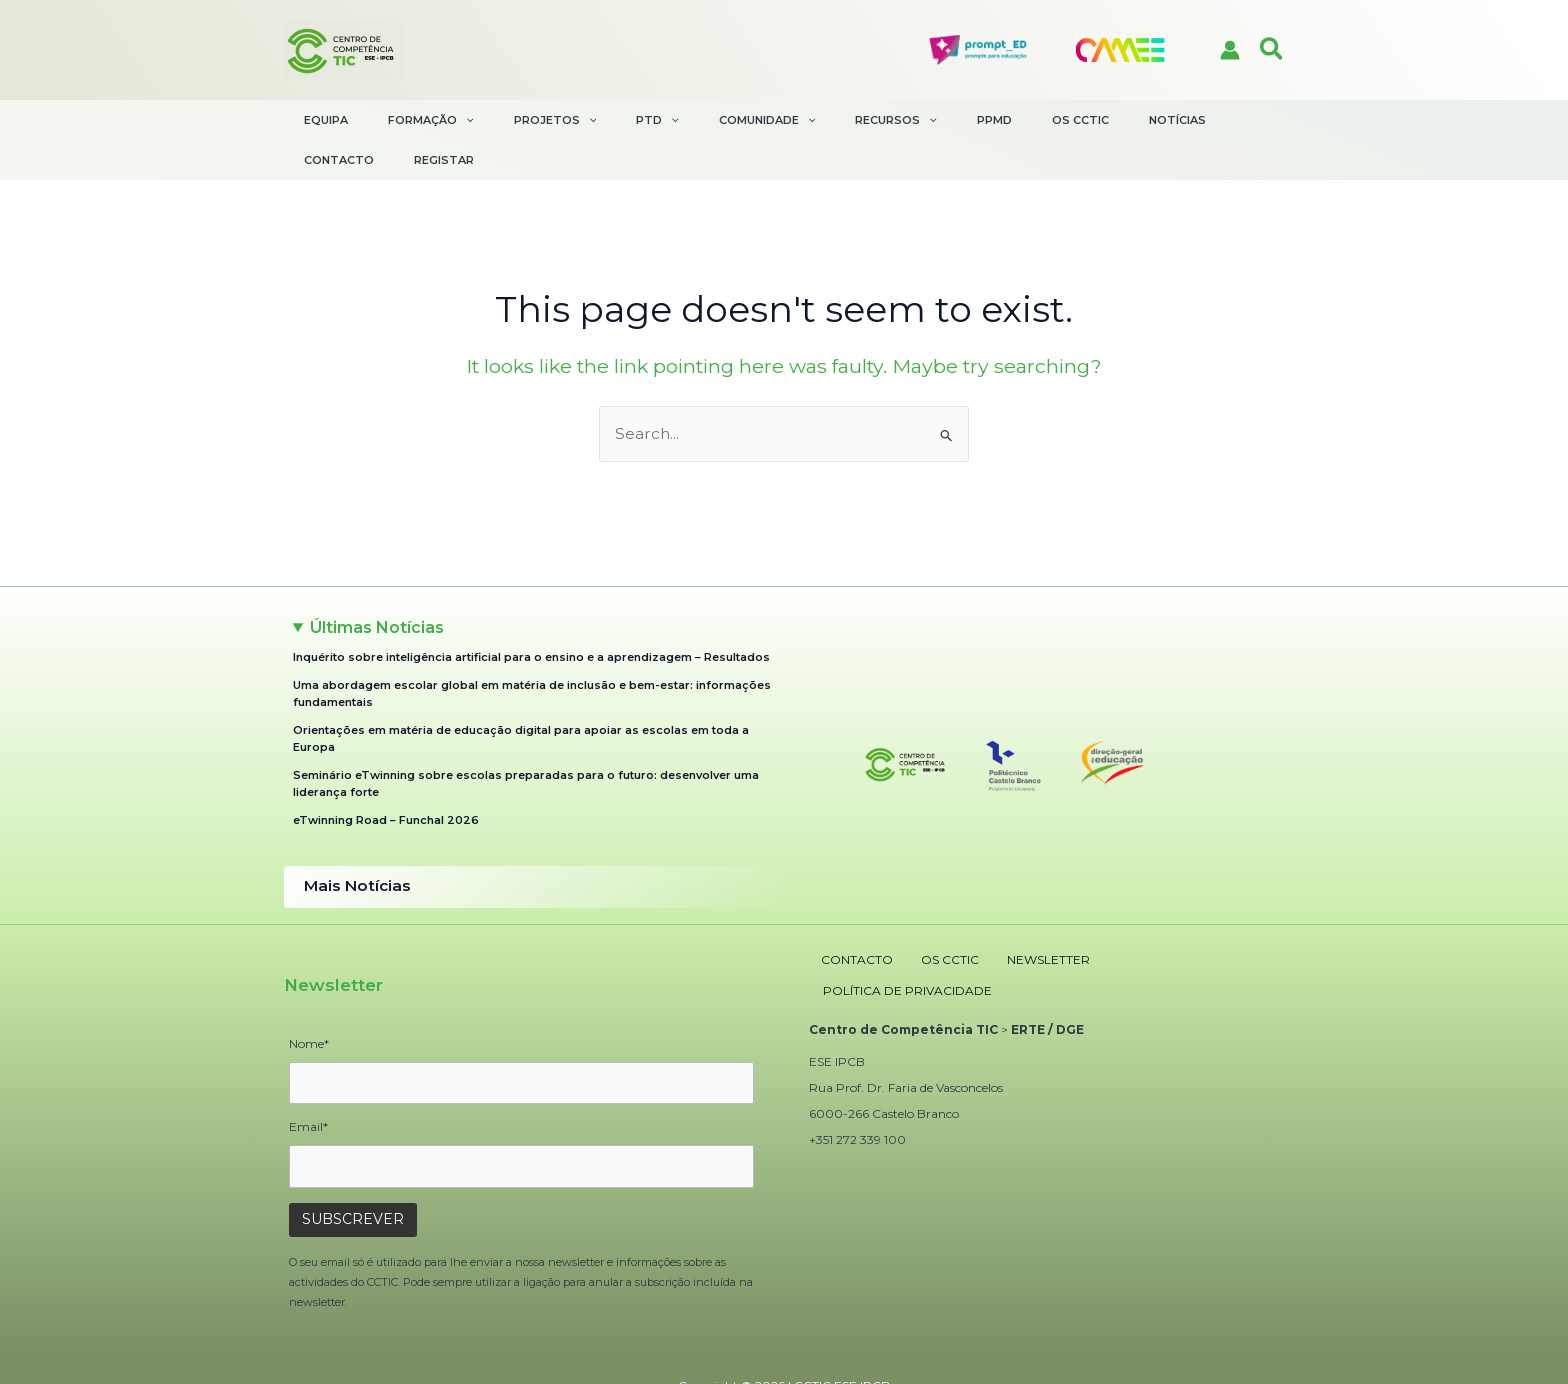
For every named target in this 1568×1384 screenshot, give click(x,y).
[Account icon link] (1230, 50)
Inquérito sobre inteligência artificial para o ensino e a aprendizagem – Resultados (531, 612)
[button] (1272, 50)
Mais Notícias (351, 840)
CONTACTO (845, 908)
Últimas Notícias (377, 582)
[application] (461, 120)
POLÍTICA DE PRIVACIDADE (1142, 908)
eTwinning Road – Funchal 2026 (386, 776)
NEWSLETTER (1004, 908)
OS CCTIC (922, 908)
